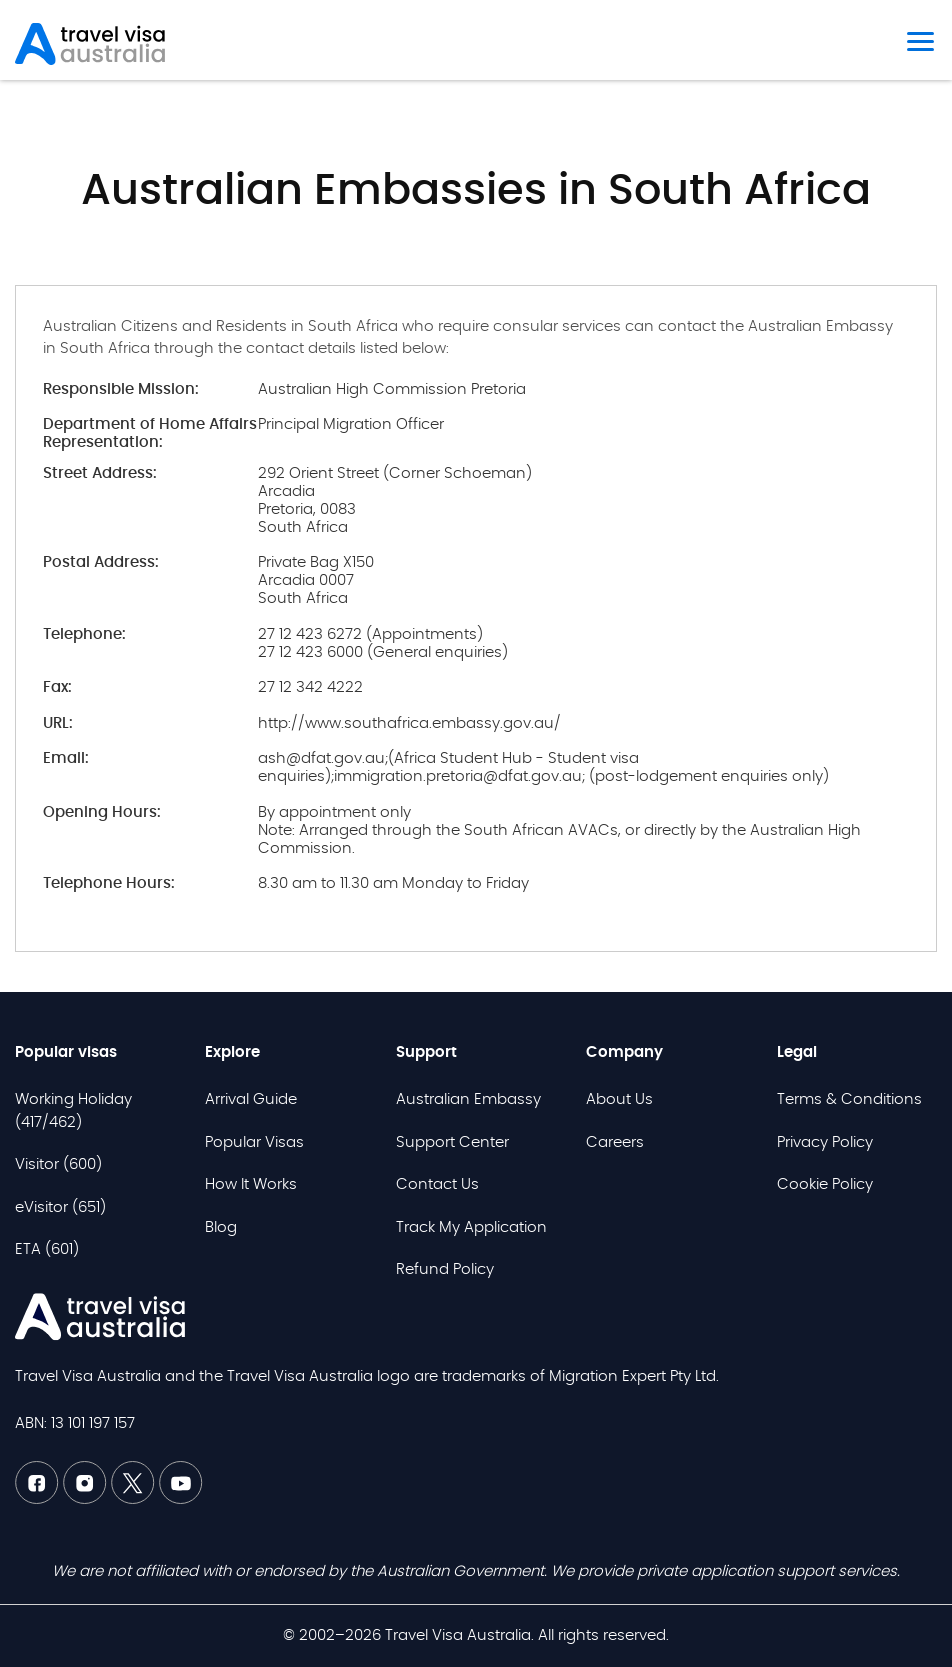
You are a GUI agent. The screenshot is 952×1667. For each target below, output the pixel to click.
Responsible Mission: (121, 389)
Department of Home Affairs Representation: (150, 433)
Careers (615, 1142)
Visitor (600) (58, 1164)
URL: (58, 723)
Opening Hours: (102, 812)
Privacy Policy (825, 1142)
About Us (619, 1099)
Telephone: (84, 634)
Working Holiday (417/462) (73, 1111)
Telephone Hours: (109, 883)
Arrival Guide (251, 1099)
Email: (66, 758)
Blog (221, 1227)
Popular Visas (254, 1142)
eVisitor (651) (60, 1207)
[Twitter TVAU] (135, 1499)
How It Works (251, 1184)
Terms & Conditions (849, 1099)
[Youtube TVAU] (181, 1499)
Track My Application (471, 1227)
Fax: (57, 687)
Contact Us (437, 1184)
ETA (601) (47, 1249)
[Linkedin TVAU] (87, 1499)
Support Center (452, 1142)
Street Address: (100, 473)
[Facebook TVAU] (39, 1499)
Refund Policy (445, 1269)
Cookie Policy (825, 1184)
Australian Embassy (468, 1099)
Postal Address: (101, 562)
